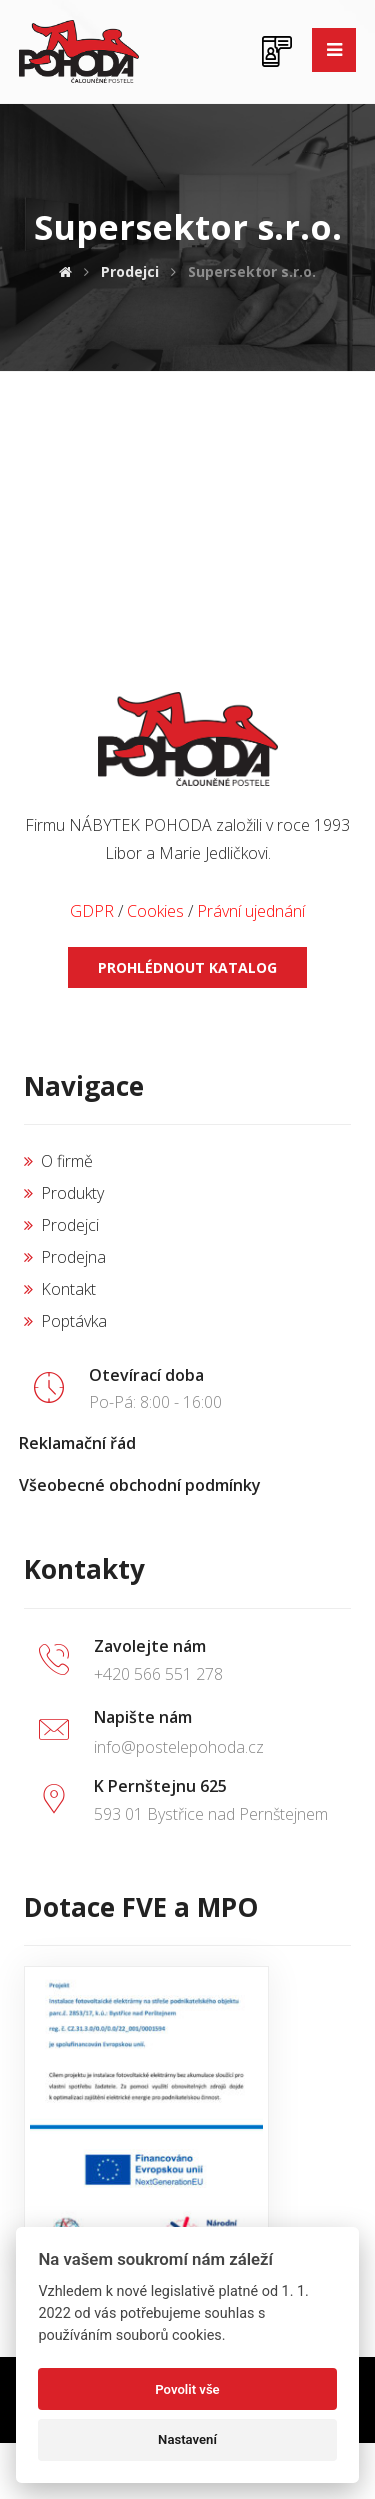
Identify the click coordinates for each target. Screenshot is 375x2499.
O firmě (58, 1161)
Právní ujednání (251, 911)
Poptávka (65, 1321)
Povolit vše (187, 2389)
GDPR (92, 911)
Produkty (64, 1193)
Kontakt (60, 1289)
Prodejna (65, 1257)
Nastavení (187, 2439)
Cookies (155, 911)
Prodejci (61, 1225)
